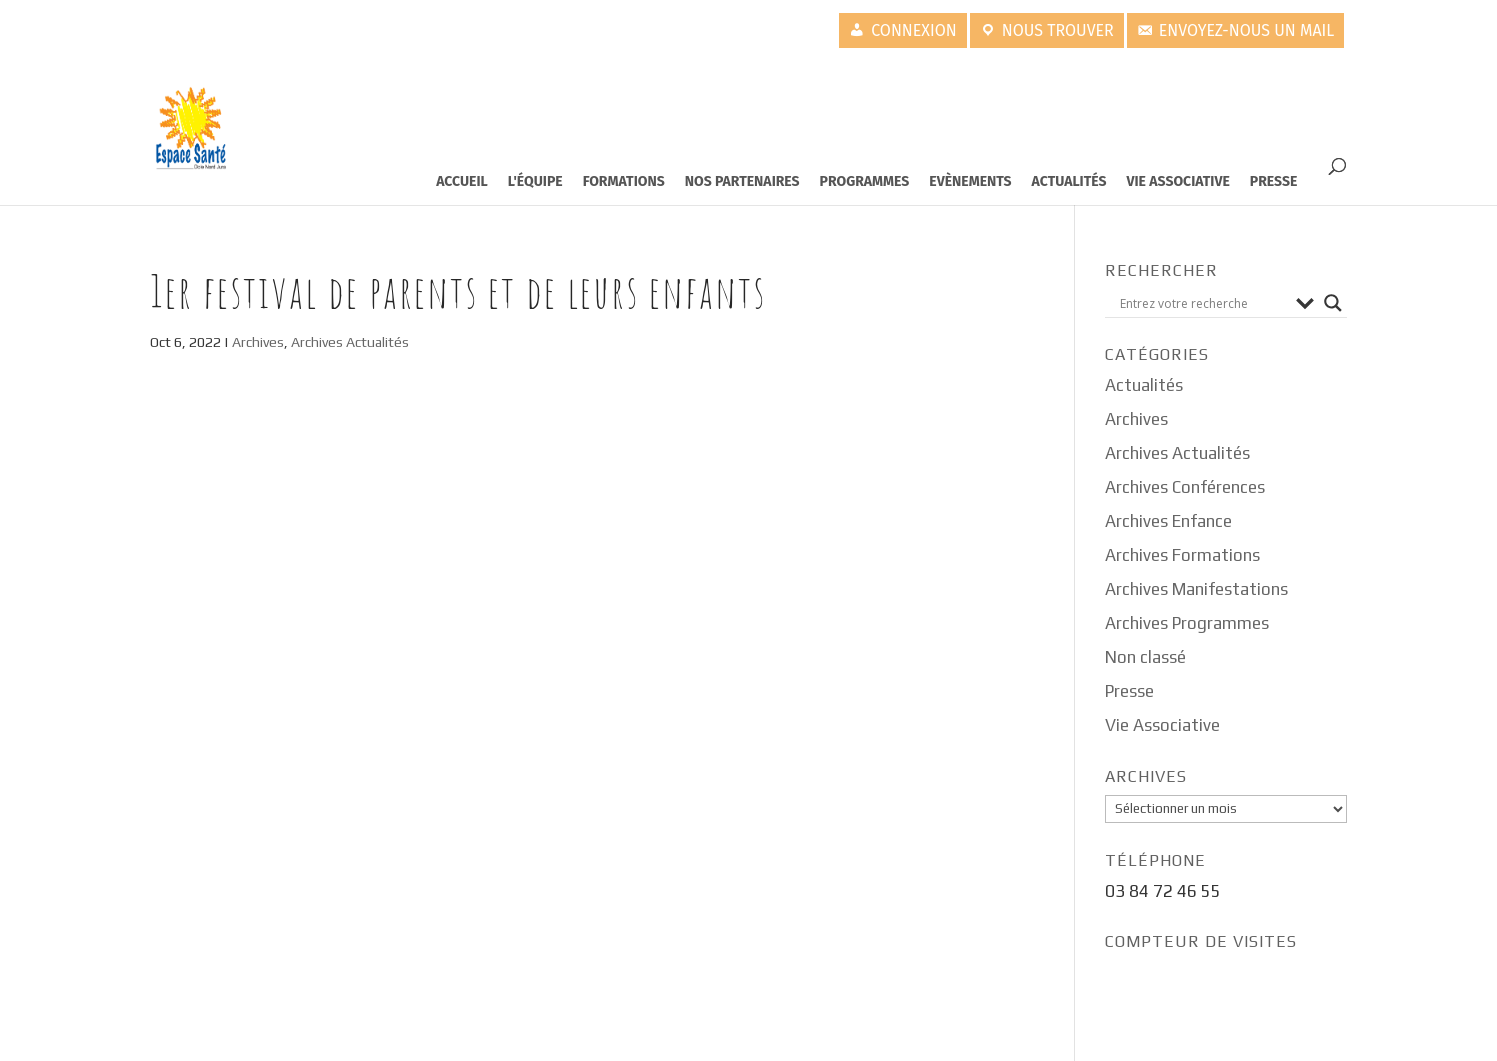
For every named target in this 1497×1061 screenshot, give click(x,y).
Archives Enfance (1168, 521)
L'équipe (535, 181)
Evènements (970, 181)
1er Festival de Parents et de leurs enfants (458, 291)
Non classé (1145, 657)
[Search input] (1203, 303)
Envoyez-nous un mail (1247, 30)
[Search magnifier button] (1333, 303)
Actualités (1069, 181)
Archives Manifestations (1196, 589)
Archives (258, 342)
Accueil (462, 181)
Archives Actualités (350, 342)
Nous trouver (1058, 30)
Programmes (865, 181)
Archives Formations (1182, 555)
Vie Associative (1178, 181)
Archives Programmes (1187, 623)
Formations (624, 181)
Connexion (914, 30)
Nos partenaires (742, 181)
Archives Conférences (1185, 487)
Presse (1274, 181)
